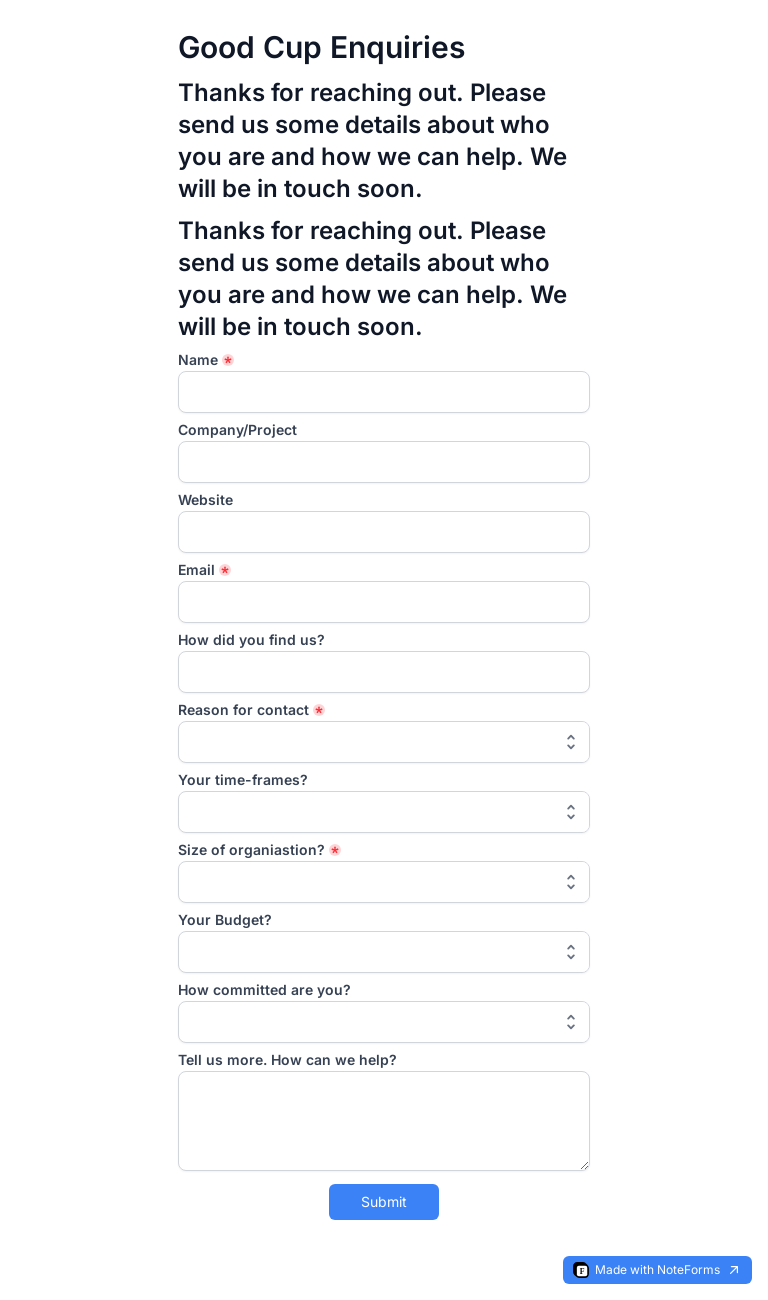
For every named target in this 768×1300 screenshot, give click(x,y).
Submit (384, 1201)
